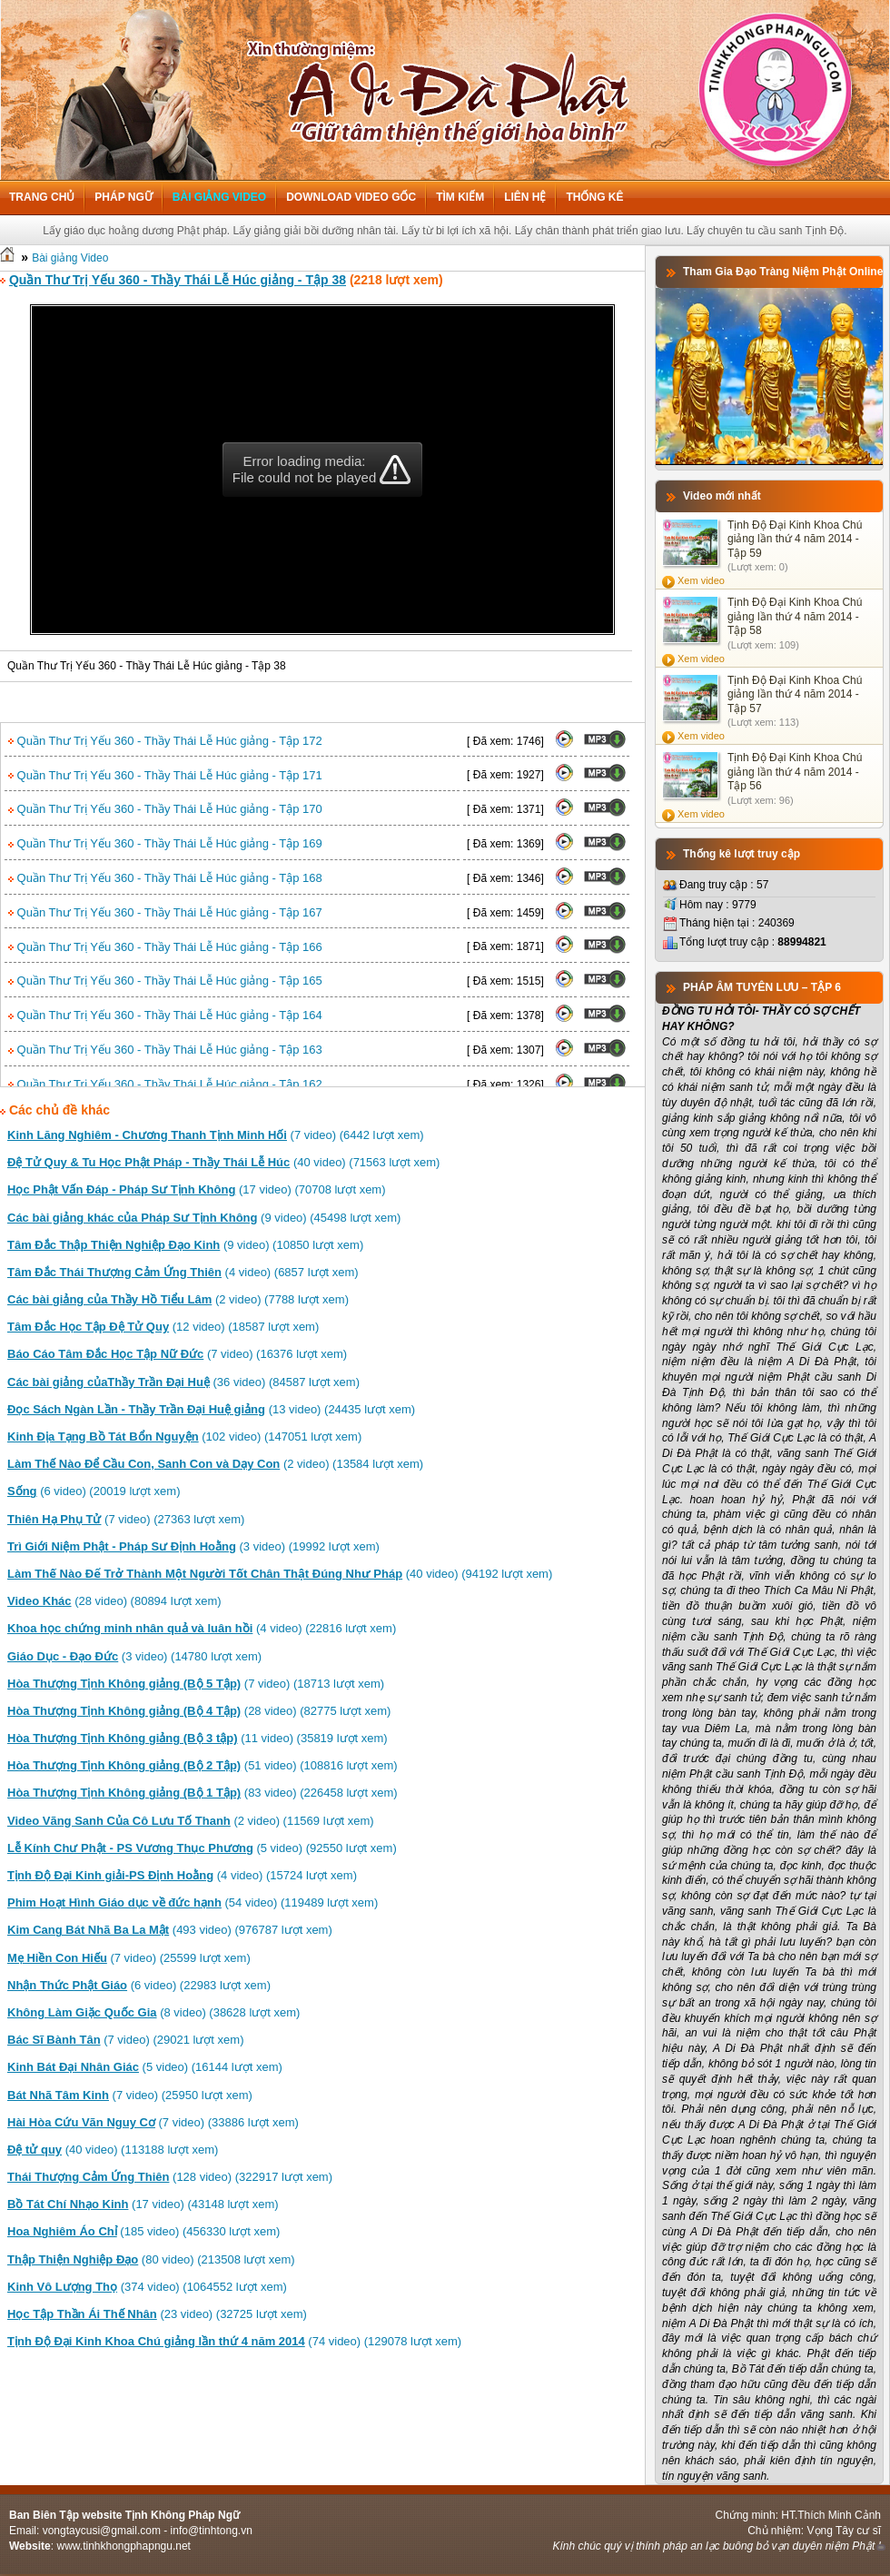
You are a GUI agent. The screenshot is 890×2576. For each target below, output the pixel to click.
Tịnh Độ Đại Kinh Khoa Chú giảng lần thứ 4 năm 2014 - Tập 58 (794, 616)
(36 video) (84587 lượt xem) (183, 1382)
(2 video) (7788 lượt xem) (178, 1299)
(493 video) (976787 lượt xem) (169, 1930)
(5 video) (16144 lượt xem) (144, 2067)
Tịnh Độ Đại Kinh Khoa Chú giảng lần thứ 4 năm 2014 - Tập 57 (794, 694)
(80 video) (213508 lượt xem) (151, 2259)
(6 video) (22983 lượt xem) (139, 1985)
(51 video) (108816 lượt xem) (202, 1765)
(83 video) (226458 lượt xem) (202, 1792)
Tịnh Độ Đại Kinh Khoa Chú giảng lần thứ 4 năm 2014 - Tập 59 (794, 539)
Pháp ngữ (123, 197)
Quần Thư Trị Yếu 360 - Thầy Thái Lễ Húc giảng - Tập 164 (165, 1015)
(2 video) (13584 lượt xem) (215, 1464)
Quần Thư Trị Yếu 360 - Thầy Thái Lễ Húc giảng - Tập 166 (165, 947)
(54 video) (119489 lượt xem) (192, 1902)
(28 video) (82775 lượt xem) (199, 1711)
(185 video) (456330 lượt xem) (143, 2231)
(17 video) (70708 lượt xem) (196, 1189)
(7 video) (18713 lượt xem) (195, 1683)
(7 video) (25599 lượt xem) (129, 1958)
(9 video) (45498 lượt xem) (203, 1217)
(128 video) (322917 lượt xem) (169, 2177)
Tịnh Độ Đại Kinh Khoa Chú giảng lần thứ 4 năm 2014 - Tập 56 (794, 771)
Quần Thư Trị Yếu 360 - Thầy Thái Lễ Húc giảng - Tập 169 (165, 843)
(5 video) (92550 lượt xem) (202, 1848)
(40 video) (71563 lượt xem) (223, 1162)
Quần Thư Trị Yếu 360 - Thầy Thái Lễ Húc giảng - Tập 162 (165, 1084)
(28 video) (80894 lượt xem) (114, 1601)
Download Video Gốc (351, 197)
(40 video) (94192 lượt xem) (279, 1573)
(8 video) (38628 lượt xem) (153, 2012)
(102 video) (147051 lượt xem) (184, 1436)
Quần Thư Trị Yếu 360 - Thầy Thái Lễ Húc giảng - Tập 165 (165, 980)
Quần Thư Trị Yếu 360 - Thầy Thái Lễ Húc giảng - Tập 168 (165, 878)
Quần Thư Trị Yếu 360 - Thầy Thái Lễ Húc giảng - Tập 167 (165, 912)
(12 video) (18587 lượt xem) (163, 1326)
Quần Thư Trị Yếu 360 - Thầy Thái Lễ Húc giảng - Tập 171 (165, 775)
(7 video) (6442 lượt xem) (215, 1135)
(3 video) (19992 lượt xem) (193, 1546)
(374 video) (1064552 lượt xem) (147, 2287)
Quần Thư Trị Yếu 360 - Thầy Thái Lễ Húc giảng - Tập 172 (165, 741)
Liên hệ (525, 197)
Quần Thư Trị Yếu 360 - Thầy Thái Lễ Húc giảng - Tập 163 (165, 1049)
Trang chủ (41, 197)
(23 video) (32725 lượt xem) (157, 2314)
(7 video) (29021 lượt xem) (125, 2039)
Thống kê (594, 197)
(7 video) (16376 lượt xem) (177, 1354)
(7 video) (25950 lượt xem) (129, 2095)
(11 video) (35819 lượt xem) (197, 1738)
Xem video (701, 580)
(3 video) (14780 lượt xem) (134, 1656)
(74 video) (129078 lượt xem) (234, 2341)
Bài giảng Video (219, 197)
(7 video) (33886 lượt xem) (153, 2122)
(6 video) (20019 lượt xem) (93, 1491)
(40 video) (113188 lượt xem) (112, 2149)
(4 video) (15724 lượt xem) (182, 1875)
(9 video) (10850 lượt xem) (185, 1245)
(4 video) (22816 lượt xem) (201, 1628)
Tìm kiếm (460, 197)
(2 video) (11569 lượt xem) (190, 1821)
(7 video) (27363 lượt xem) (125, 1519)
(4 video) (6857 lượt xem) (183, 1272)
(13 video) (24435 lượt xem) (211, 1409)
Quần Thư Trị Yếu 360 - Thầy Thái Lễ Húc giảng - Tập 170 (165, 809)
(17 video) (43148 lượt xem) (143, 2204)
